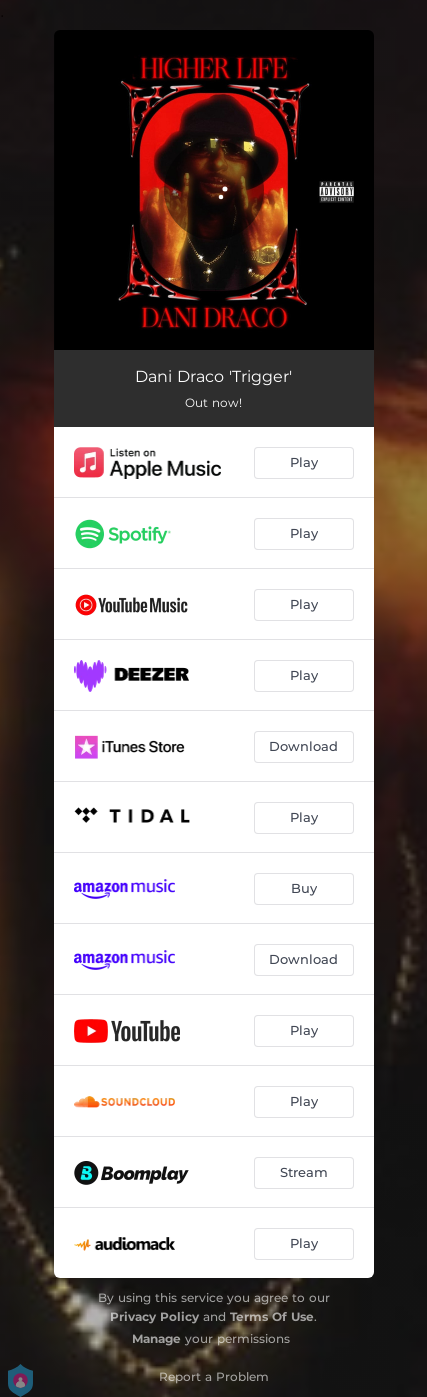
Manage (156, 1338)
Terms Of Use (272, 1316)
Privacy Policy (154, 1316)
